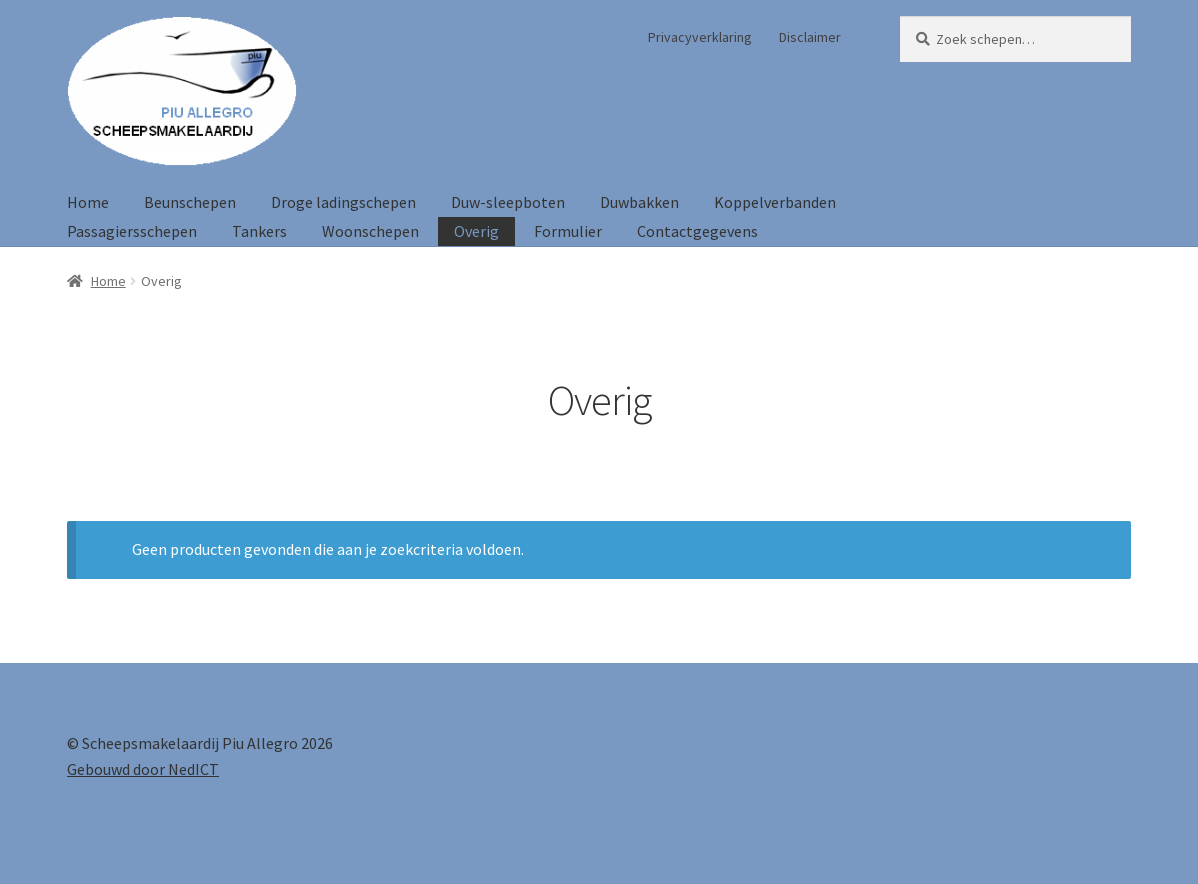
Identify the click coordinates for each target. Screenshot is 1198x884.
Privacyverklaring (700, 37)
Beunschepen (190, 202)
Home (88, 202)
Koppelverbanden (775, 202)
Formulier (568, 231)
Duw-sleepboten (508, 202)
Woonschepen (370, 231)
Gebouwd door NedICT (143, 769)
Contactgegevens (697, 231)
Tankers (259, 231)
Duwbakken (639, 202)
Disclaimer (810, 37)
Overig (476, 231)
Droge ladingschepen (343, 202)
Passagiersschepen (132, 231)
